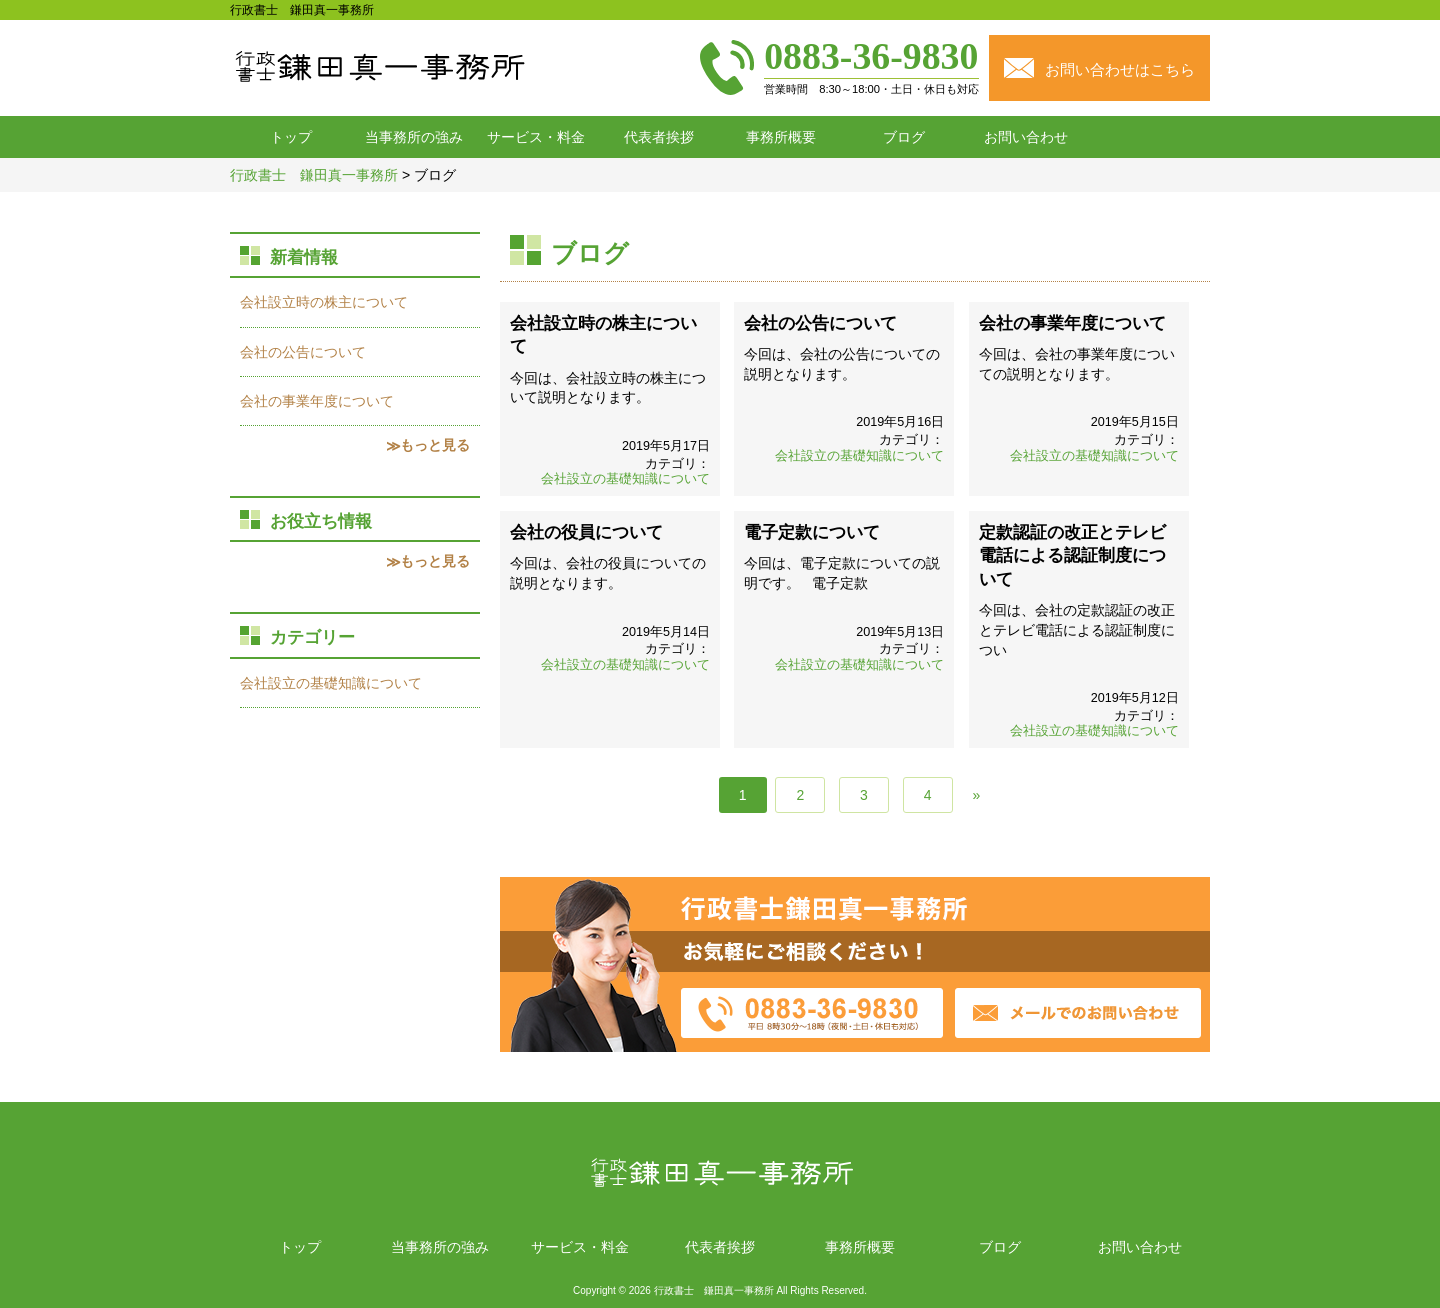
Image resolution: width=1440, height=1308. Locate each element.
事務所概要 (781, 137)
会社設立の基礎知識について (625, 479)
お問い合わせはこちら (1120, 69)
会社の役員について (586, 532)
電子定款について (812, 532)
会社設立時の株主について (324, 302)
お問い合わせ (1026, 137)
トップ (291, 137)
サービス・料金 (536, 137)
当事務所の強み (414, 137)
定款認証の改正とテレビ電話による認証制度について (1072, 556)
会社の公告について (820, 323)
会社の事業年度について (1072, 323)
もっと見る (435, 445)
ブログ (904, 137)
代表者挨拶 (659, 137)
